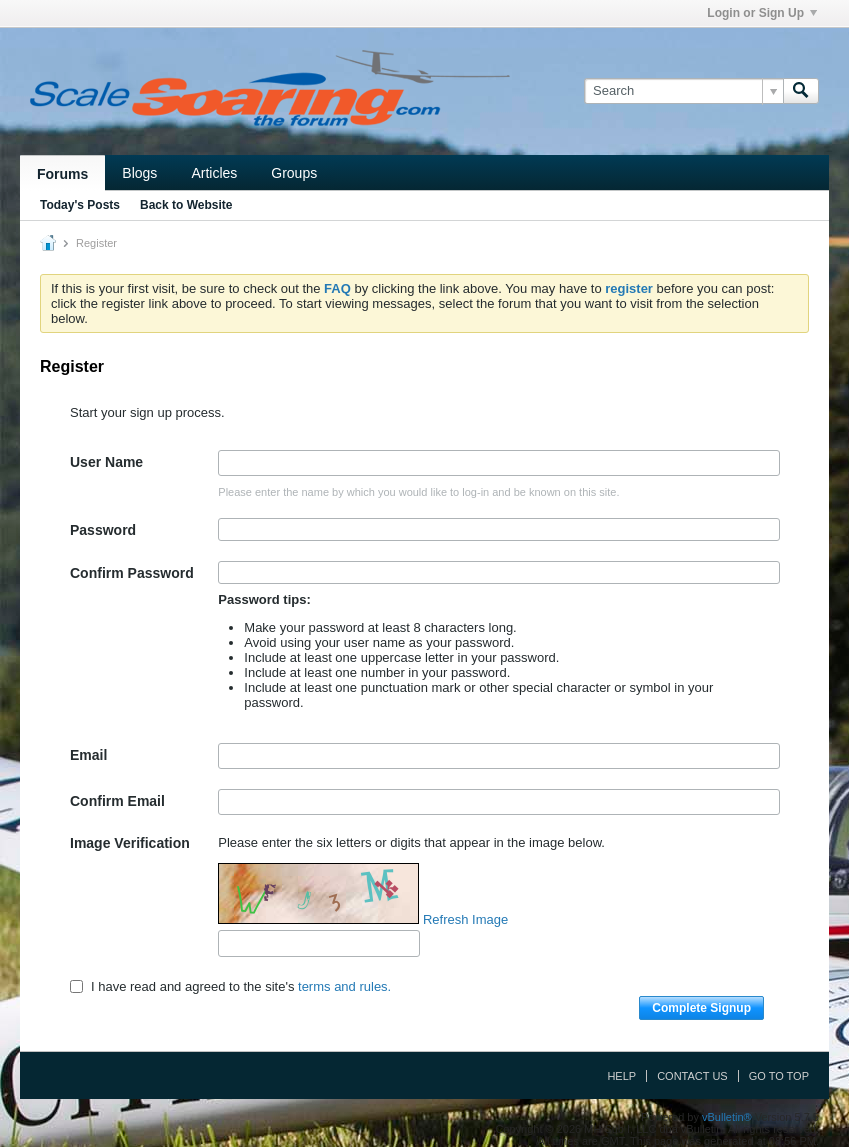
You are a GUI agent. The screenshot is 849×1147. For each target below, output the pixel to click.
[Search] (683, 91)
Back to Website (186, 205)
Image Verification (130, 843)
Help (621, 1076)
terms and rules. (344, 986)
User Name (106, 462)
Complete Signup (701, 1008)
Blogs (139, 173)
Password (103, 530)
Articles (214, 173)
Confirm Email (117, 801)
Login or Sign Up (762, 13)
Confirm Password (132, 573)
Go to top (779, 1076)
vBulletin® (727, 1117)
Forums (62, 174)
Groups (294, 173)
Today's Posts (80, 205)
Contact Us (692, 1076)
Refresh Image (465, 919)
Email (88, 755)
